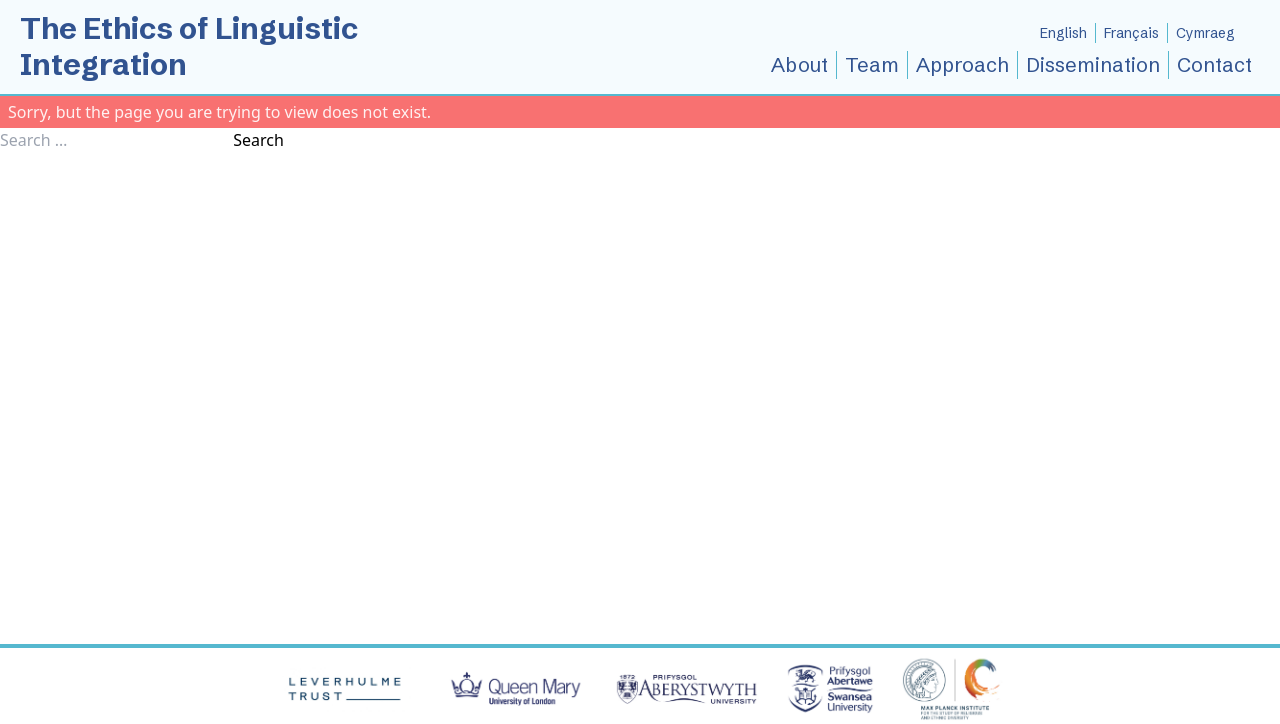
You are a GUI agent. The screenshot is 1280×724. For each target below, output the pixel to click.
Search (258, 140)
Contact (1214, 64)
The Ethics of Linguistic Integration (189, 46)
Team (872, 64)
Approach (962, 64)
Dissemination (1093, 64)
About (799, 64)
